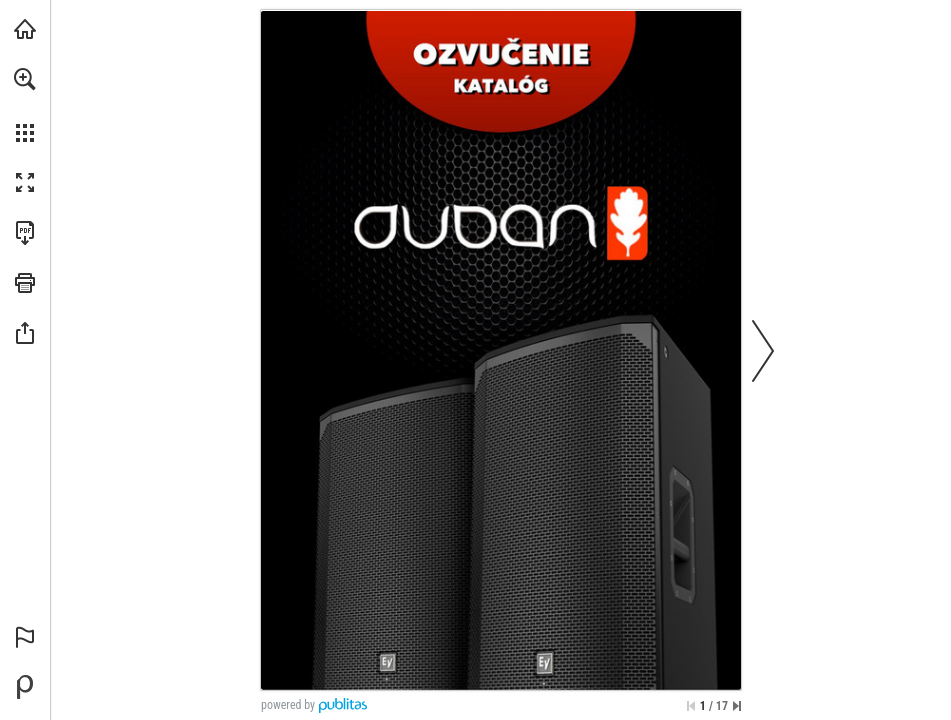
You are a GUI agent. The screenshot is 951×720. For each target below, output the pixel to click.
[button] (25, 79)
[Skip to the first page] (691, 706)
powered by (288, 705)
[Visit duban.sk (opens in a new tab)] (25, 29)
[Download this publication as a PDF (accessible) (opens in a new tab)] (25, 233)
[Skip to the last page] (737, 706)
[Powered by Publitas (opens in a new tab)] (25, 687)
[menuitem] (25, 105)
